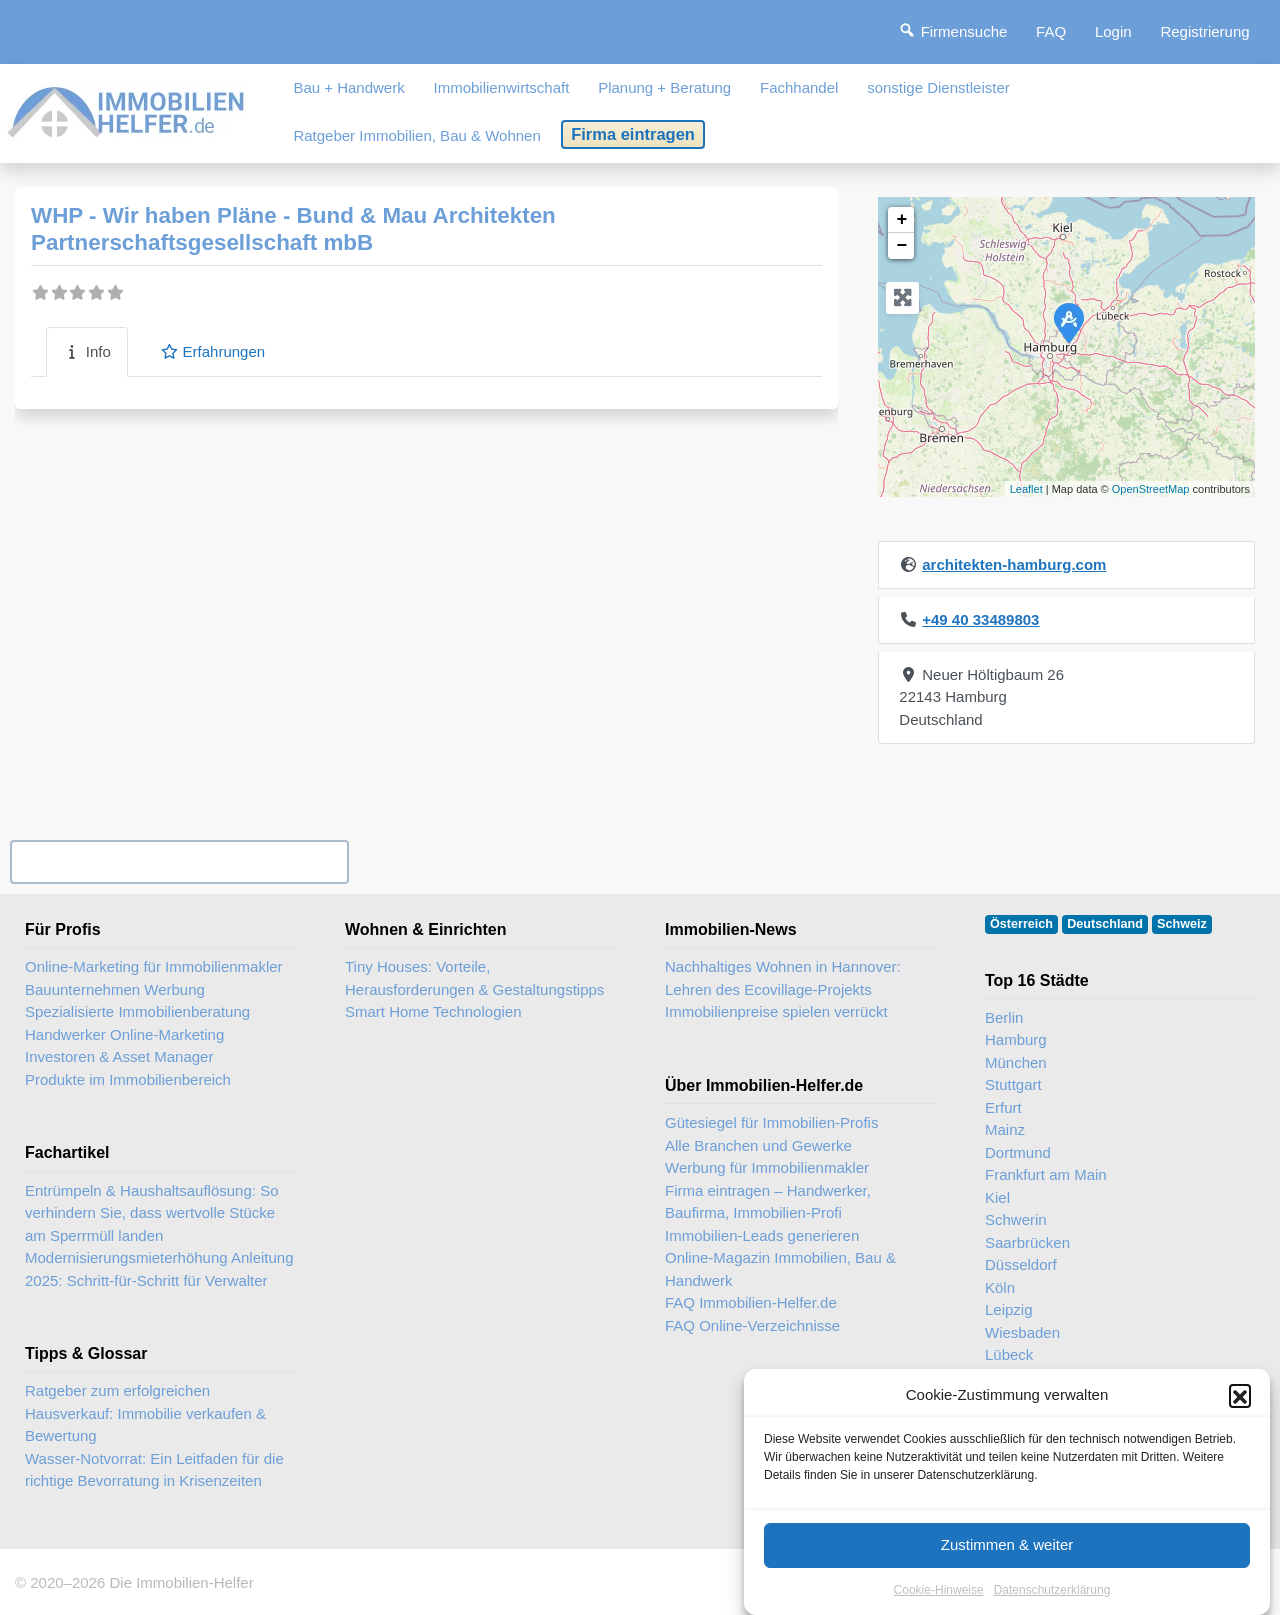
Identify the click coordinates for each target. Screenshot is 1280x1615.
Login (1113, 31)
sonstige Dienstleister (938, 87)
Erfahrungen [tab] (212, 351)
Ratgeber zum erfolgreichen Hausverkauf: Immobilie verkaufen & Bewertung (145, 1413)
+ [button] (901, 220)
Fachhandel (799, 87)
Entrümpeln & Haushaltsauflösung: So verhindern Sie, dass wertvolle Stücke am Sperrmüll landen (151, 1213)
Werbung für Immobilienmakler (767, 1167)
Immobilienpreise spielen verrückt (776, 1011)
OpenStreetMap (1151, 489)
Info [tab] (87, 351)
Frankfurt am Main (1046, 1174)
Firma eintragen (633, 134)
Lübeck (1009, 1354)
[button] (1240, 1415)
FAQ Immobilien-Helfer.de (751, 1302)
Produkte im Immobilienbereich (128, 1079)
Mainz (1005, 1129)
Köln (1000, 1287)
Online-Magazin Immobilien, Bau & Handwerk (780, 1269)
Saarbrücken (1027, 1242)
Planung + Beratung (664, 87)
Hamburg (1016, 1039)
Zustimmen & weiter (1007, 1564)
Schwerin (1016, 1219)
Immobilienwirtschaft (502, 87)
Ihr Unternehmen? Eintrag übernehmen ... (179, 861)
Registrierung (1204, 31)
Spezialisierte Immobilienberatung (137, 1011)
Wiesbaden (1022, 1332)
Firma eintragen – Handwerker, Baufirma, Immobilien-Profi (768, 1202)
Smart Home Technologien (433, 1011)
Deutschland (1105, 924)
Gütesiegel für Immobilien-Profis (771, 1122)
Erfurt (1003, 1107)
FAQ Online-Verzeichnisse (752, 1325)
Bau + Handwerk (348, 87)
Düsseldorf (1021, 1264)
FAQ (1051, 31)
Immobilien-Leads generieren (762, 1235)
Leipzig (1009, 1309)
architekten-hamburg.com (1014, 564)
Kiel (997, 1197)
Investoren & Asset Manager (119, 1056)
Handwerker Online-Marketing (124, 1034)
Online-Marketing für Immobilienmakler (154, 966)
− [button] (901, 246)
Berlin (1004, 1017)
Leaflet (1026, 489)
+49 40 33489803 (980, 619)
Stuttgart (1013, 1084)
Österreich (1021, 924)
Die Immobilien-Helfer (181, 1582)
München (1016, 1062)
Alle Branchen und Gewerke (758, 1145)
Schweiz (1182, 924)
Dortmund (1018, 1152)
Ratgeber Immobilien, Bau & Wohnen (416, 135)
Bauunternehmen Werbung (115, 989)
